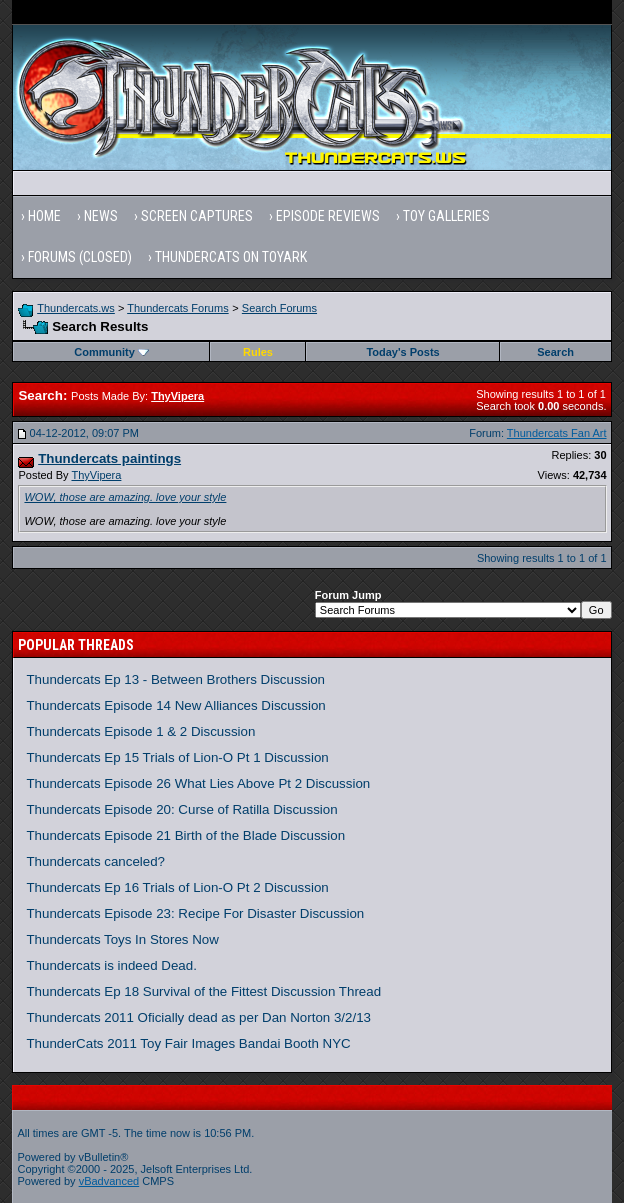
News (101, 216)
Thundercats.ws (76, 308)
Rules (258, 352)
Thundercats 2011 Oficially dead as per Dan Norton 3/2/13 (198, 1017)
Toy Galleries (446, 216)
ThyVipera (96, 475)
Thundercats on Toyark (231, 257)
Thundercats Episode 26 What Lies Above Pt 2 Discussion (198, 783)
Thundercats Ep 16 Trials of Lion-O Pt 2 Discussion (177, 887)
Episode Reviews (328, 216)
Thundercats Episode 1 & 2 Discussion (140, 731)
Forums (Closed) (80, 257)
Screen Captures (197, 216)
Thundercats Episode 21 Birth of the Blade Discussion (185, 835)
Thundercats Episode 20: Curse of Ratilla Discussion (181, 809)
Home (44, 216)
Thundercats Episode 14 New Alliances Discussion (175, 705)
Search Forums (279, 308)
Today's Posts (402, 352)
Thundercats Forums (177, 308)
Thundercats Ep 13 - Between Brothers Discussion (175, 679)
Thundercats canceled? (95, 861)
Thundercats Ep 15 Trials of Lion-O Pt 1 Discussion (177, 757)
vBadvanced (109, 1181)
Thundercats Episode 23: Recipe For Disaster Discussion (195, 913)
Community (111, 352)
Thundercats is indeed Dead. (111, 965)
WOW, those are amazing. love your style (125, 497)
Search (555, 352)
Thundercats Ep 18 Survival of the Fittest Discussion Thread (203, 991)
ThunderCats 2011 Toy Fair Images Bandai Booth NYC (188, 1043)
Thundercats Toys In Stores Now (122, 939)
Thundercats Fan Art (557, 433)
